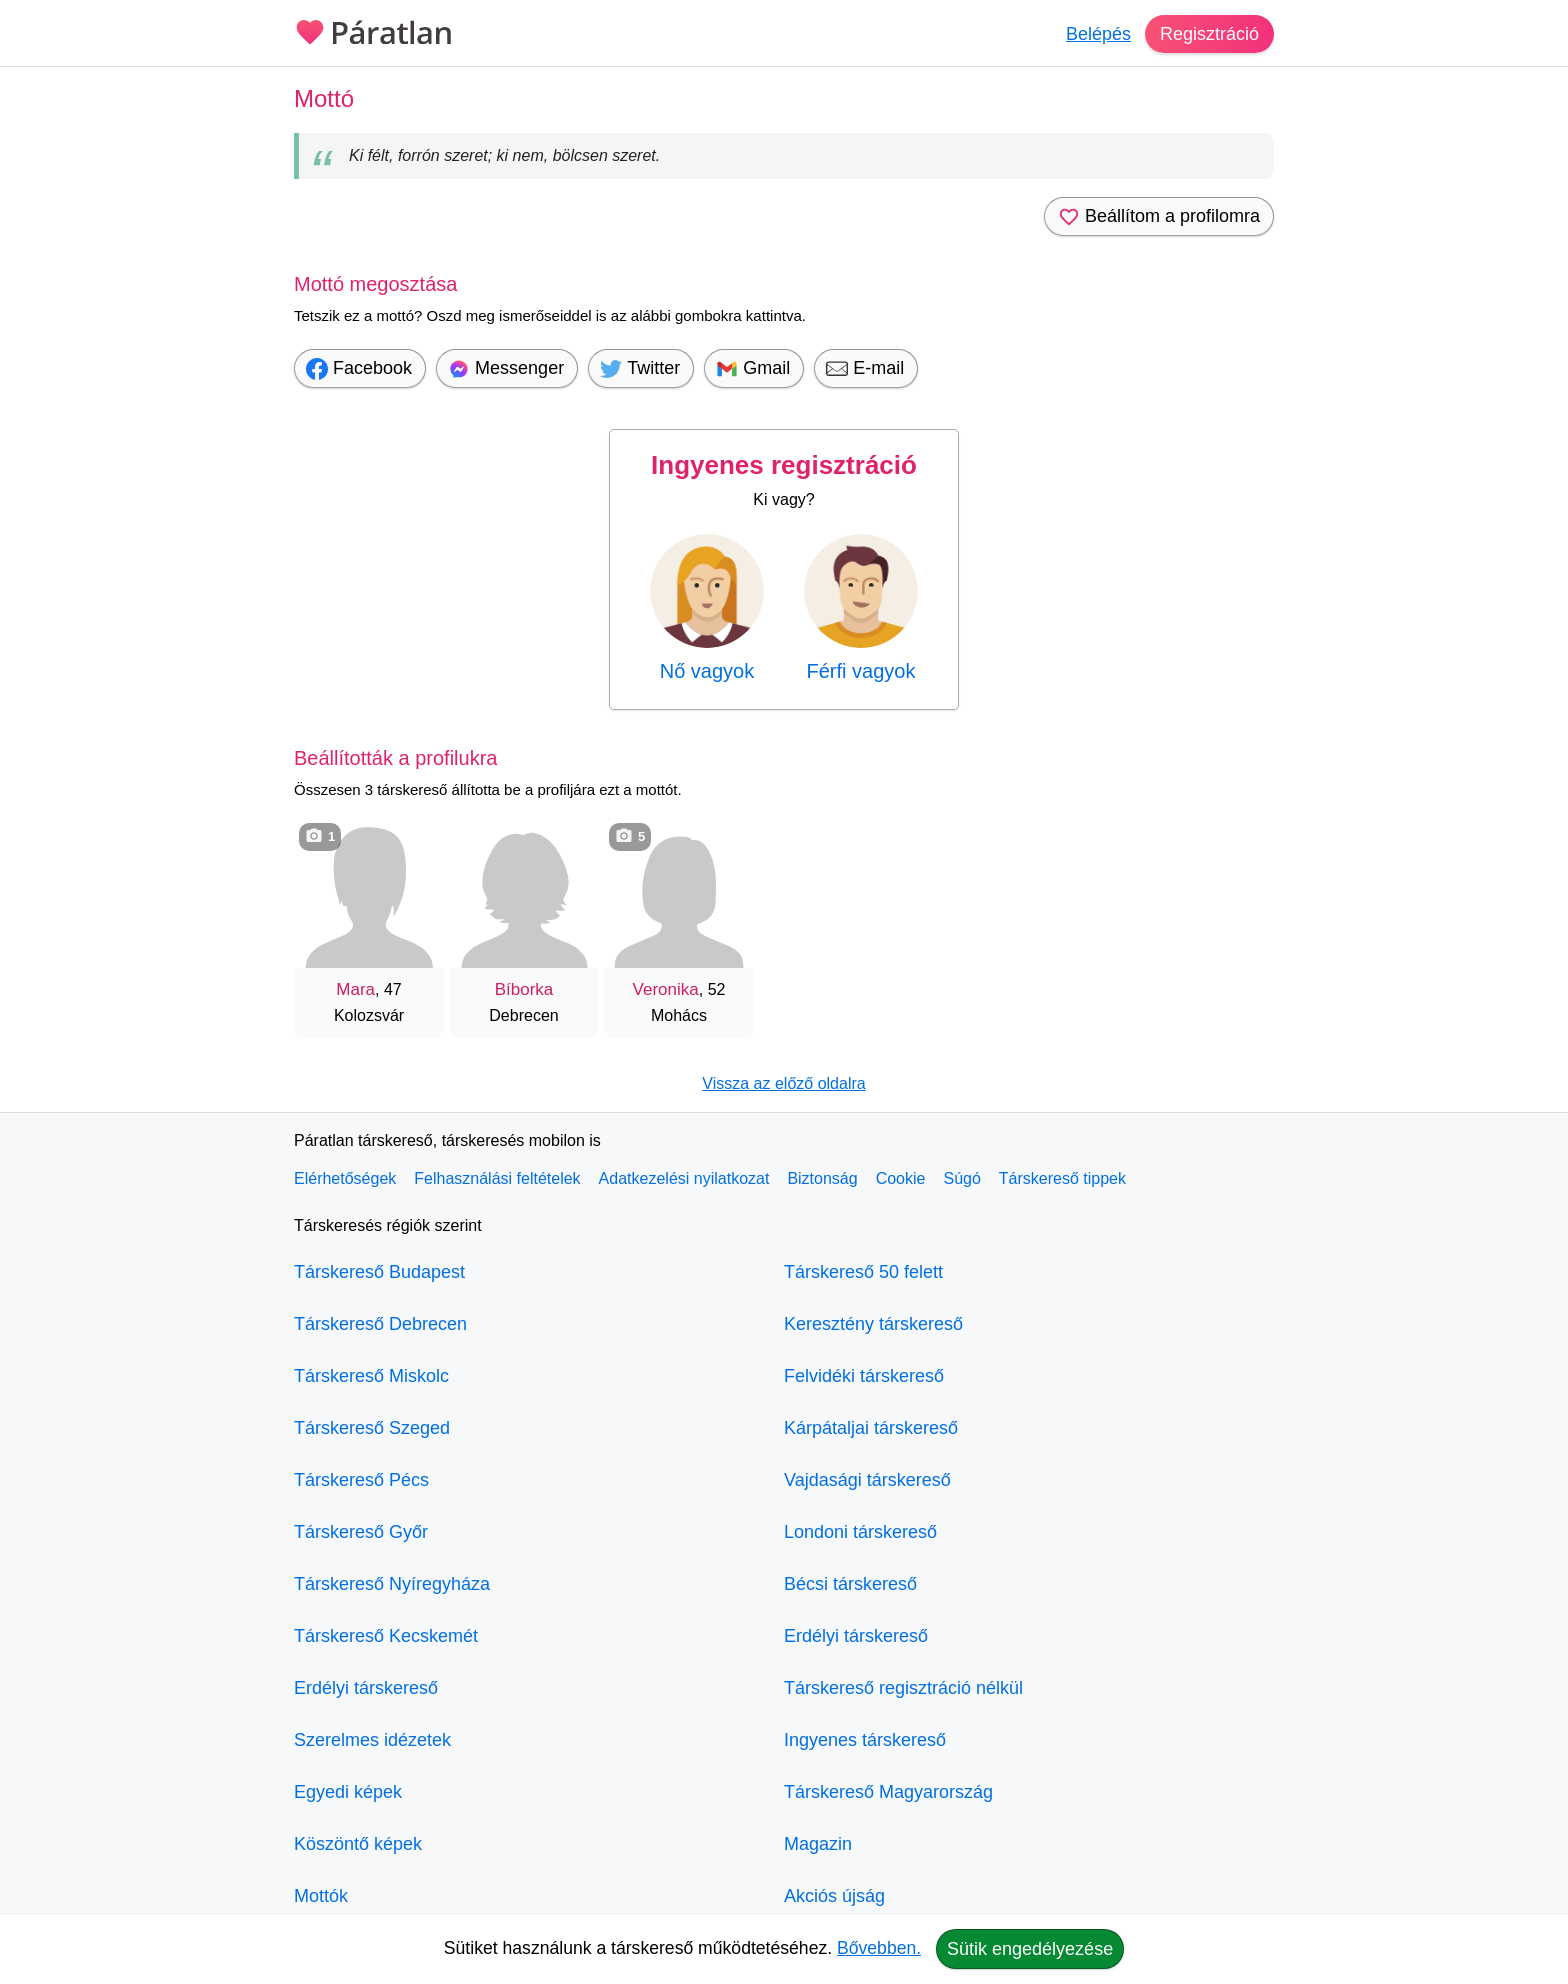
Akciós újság (834, 1896)
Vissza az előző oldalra (783, 1083)
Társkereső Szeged (372, 1428)
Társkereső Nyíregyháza (392, 1584)
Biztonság (822, 1178)
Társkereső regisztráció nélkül (903, 1688)
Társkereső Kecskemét (386, 1636)
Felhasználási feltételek (497, 1178)
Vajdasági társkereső (867, 1480)
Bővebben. (879, 1948)
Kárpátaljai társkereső (871, 1428)
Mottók (321, 1896)
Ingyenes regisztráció (784, 465)
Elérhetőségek (345, 1178)
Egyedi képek (348, 1792)
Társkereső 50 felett (863, 1272)
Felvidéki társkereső (864, 1376)
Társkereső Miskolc (371, 1376)
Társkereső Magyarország (888, 1792)
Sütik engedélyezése (1030, 1949)
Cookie (901, 1178)
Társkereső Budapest (379, 1272)
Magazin (818, 1844)
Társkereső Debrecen (380, 1324)
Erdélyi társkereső (366, 1688)
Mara (355, 989)
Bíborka (524, 989)
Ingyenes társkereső (865, 1740)
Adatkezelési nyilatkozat (684, 1178)
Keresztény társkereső (873, 1324)
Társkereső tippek (1062, 1178)
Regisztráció (1209, 34)
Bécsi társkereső (850, 1584)
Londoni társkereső (860, 1532)
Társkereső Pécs (361, 1480)
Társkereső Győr (361, 1532)
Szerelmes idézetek (372, 1740)
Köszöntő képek (358, 1844)
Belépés (1098, 34)
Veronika (666, 989)
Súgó (961, 1178)
